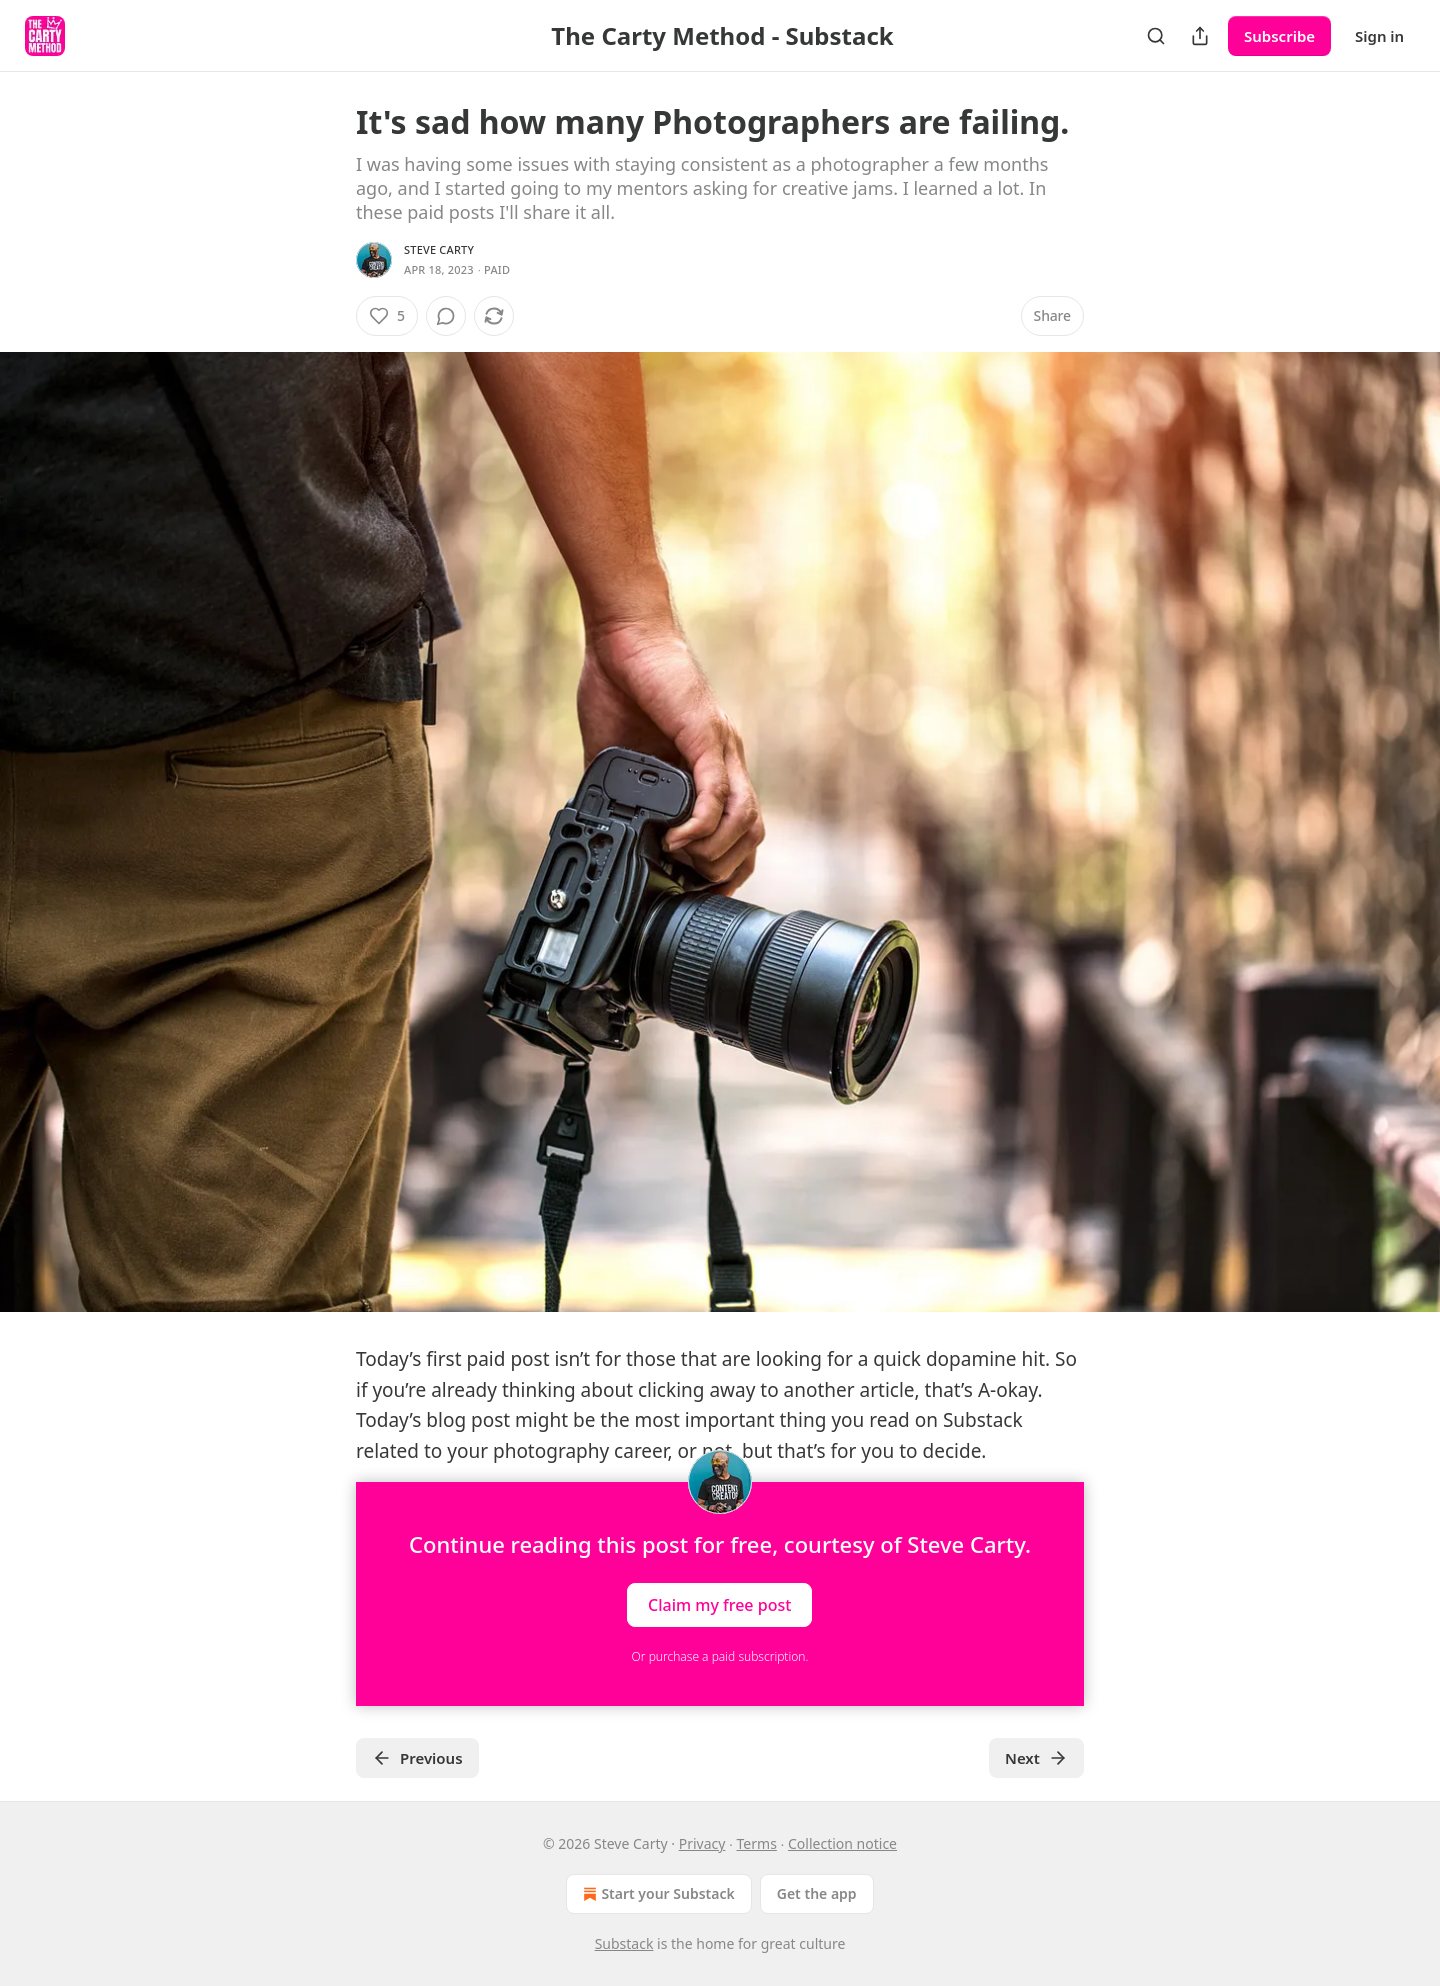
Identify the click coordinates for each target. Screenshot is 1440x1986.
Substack (624, 1943)
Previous (417, 1758)
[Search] (1156, 36)
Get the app (817, 1893)
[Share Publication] (1200, 36)
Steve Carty (439, 249)
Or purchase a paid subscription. (720, 1656)
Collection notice (842, 1843)
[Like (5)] (387, 316)
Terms (757, 1843)
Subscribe (1279, 36)
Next (1036, 1758)
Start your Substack (656, 1894)
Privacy (702, 1843)
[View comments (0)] (446, 316)
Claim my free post (719, 1604)
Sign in (1379, 36)
